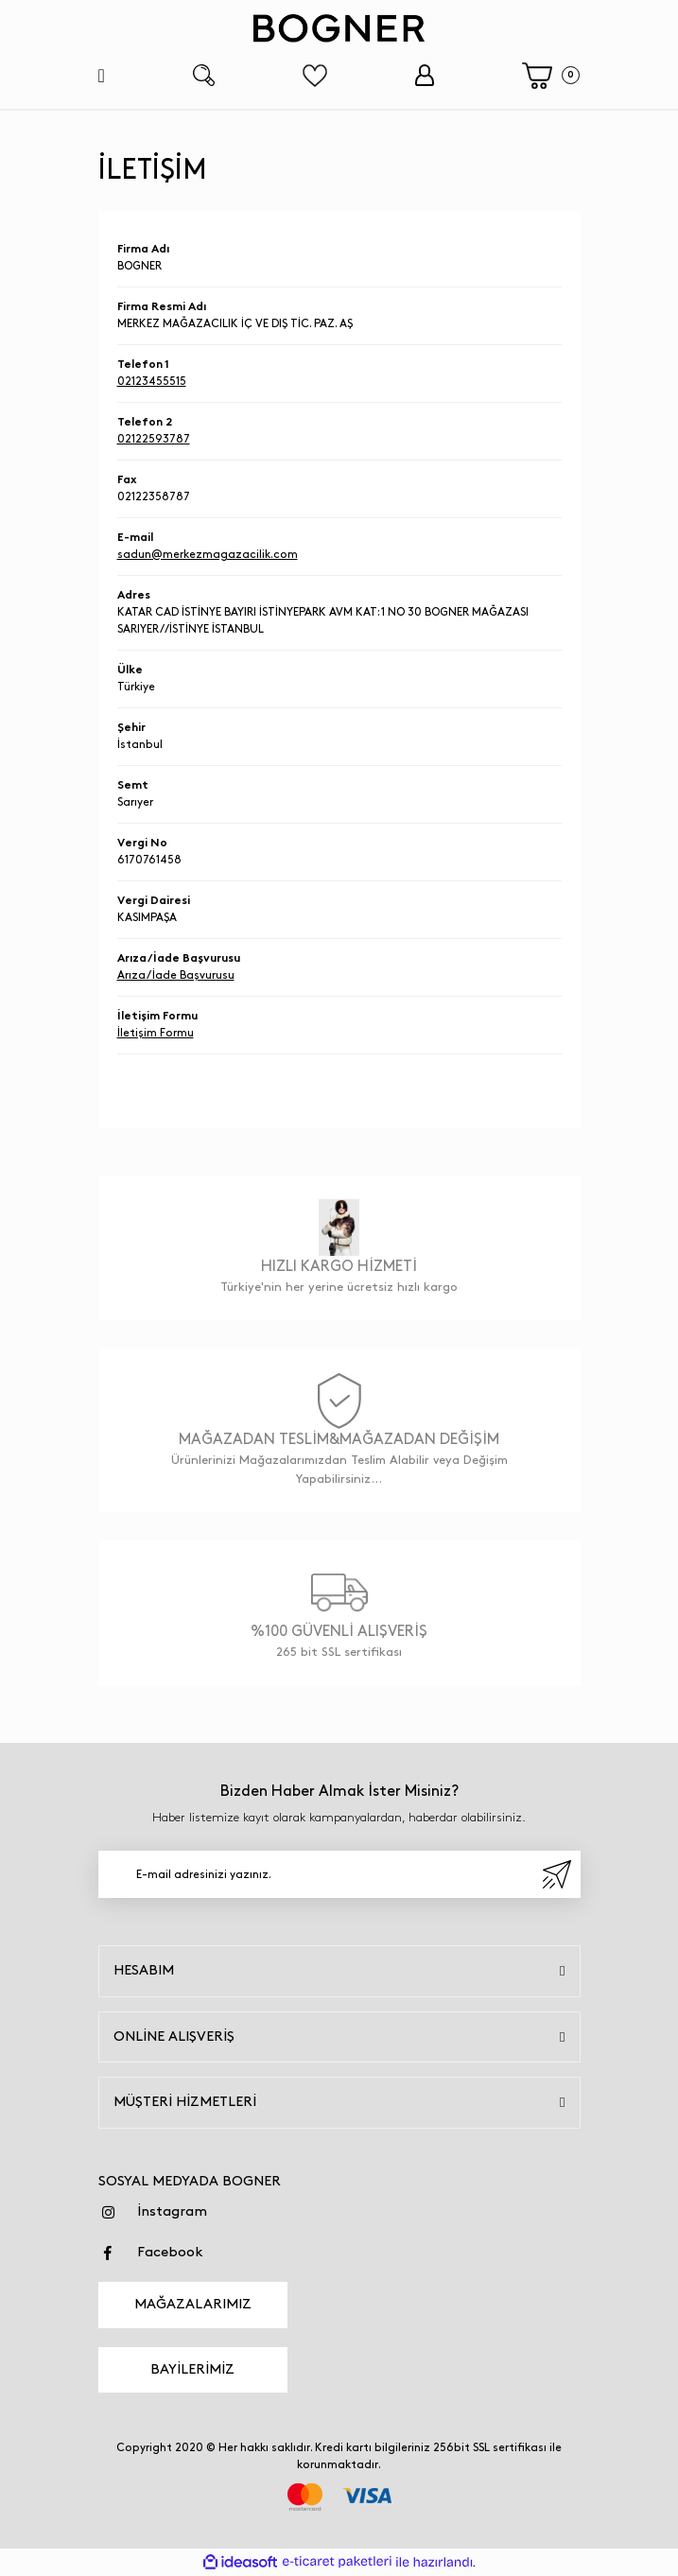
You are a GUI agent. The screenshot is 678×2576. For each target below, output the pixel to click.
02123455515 (151, 381)
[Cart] (551, 76)
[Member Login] (424, 75)
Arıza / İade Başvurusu (176, 975)
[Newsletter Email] (339, 1874)
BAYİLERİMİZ (192, 2369)
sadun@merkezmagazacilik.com (207, 554)
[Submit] (557, 1874)
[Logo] (339, 28)
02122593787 (153, 439)
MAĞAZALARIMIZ (193, 2304)
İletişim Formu (155, 1033)
